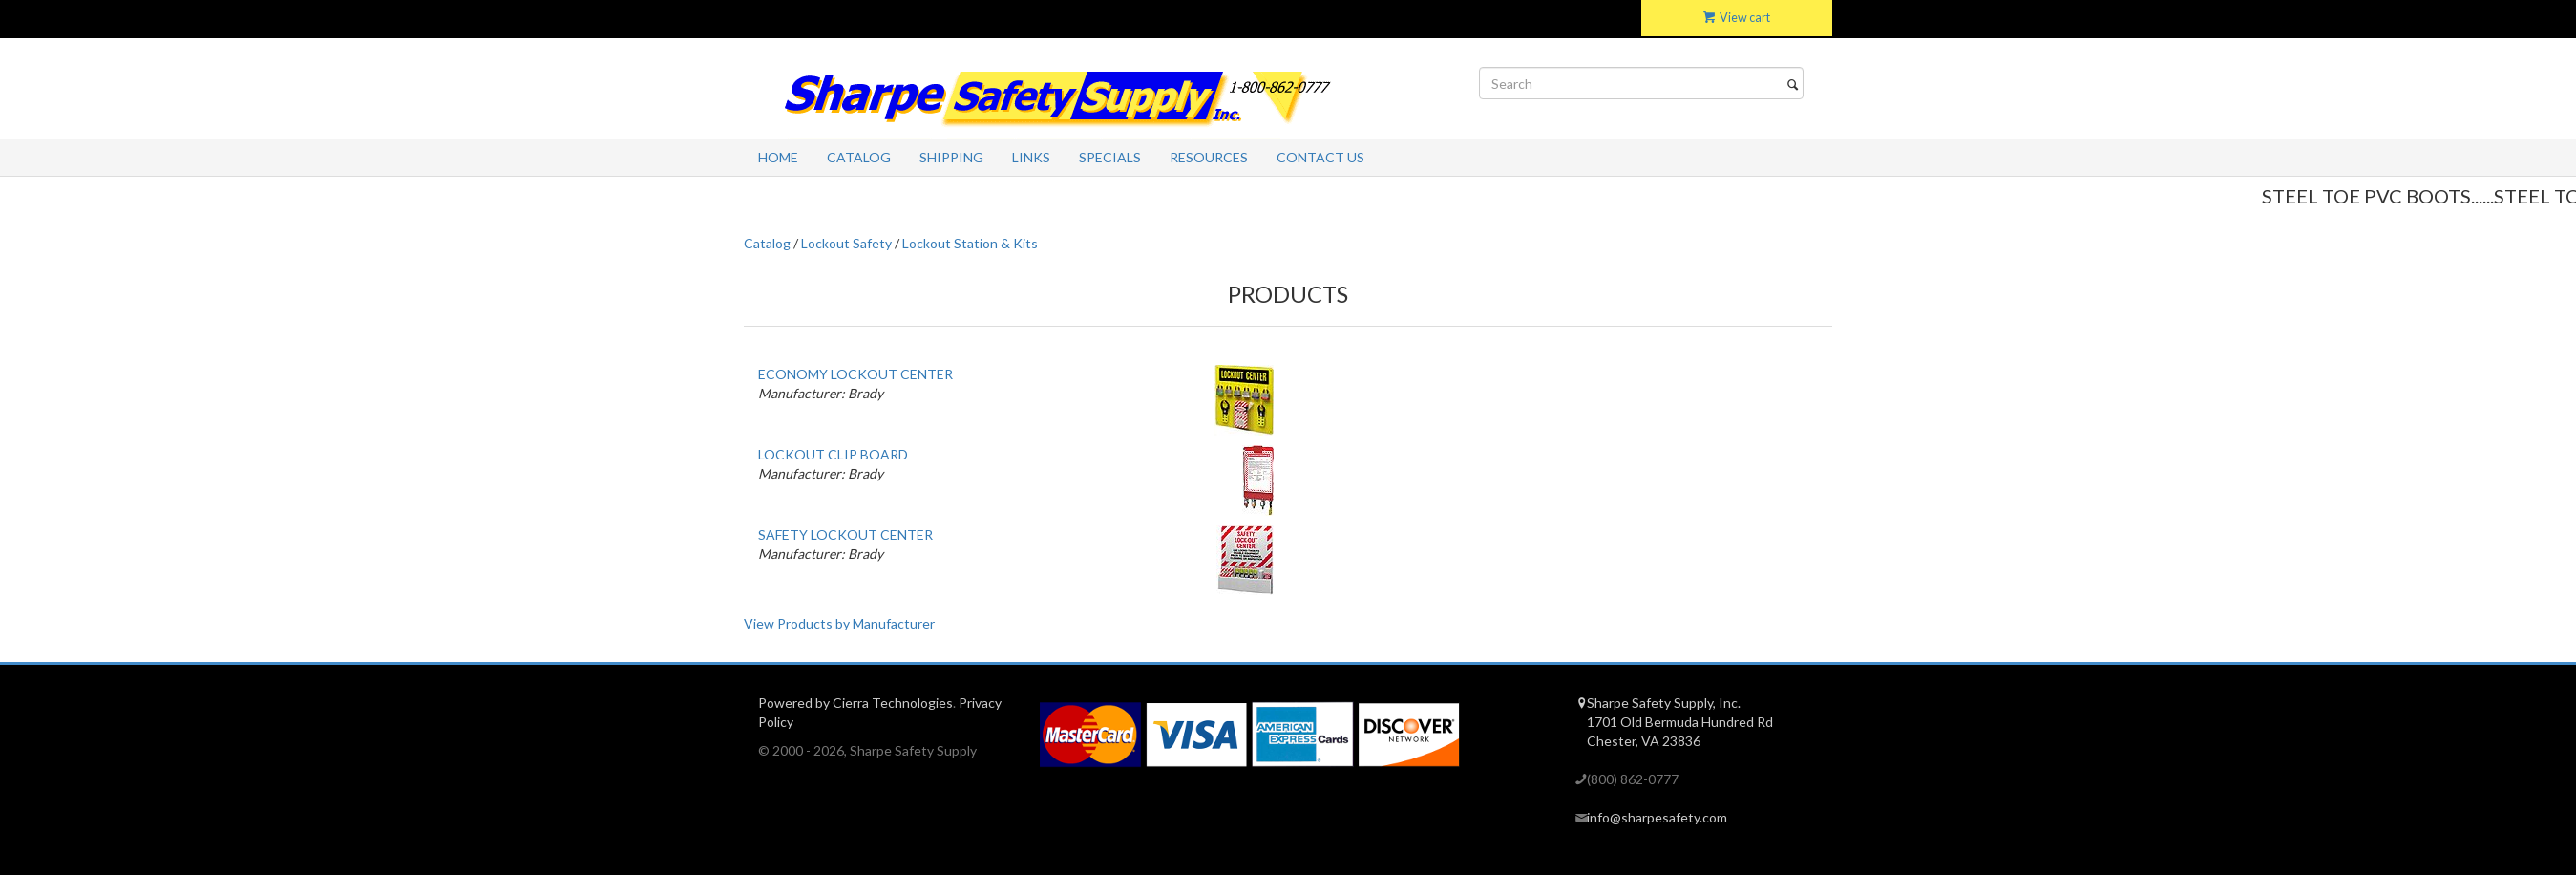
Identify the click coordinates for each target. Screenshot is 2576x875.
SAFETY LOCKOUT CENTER (845, 534)
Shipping (951, 157)
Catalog (859, 157)
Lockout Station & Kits (970, 243)
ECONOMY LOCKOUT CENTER (855, 374)
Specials (1110, 157)
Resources (1209, 157)
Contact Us (1320, 157)
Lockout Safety (846, 243)
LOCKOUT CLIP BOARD (833, 454)
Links (1031, 157)
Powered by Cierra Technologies (855, 702)
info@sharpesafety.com (1657, 817)
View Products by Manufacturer (839, 623)
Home (778, 157)
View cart (1736, 18)
